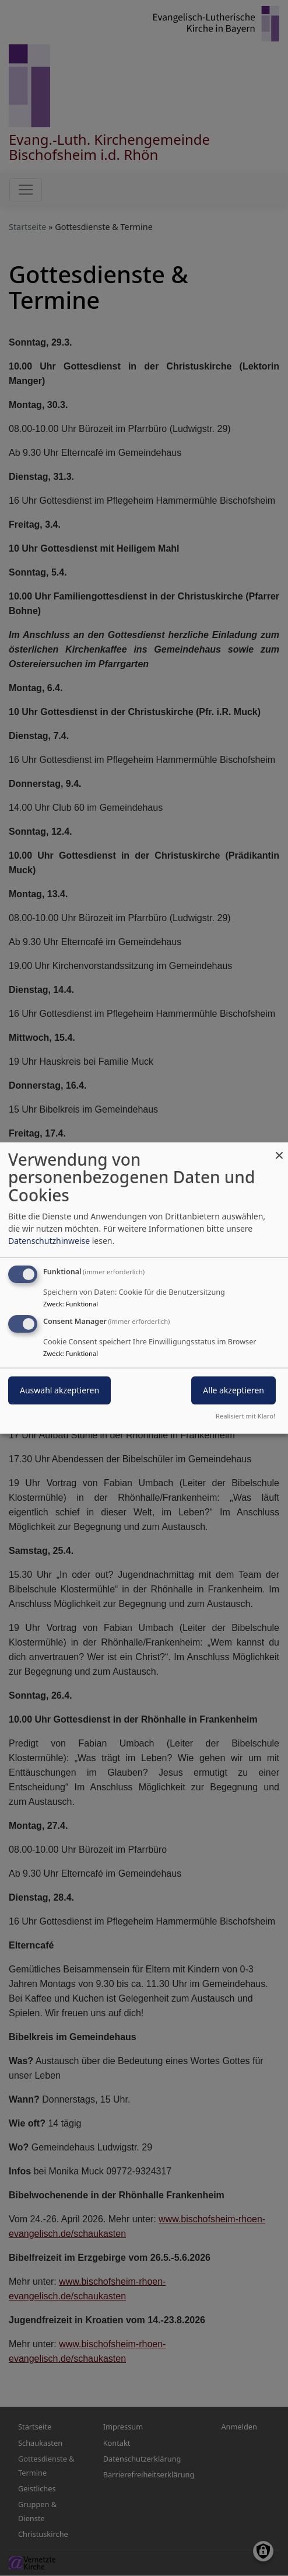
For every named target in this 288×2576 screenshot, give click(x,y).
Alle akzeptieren (233, 1390)
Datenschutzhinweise (49, 1240)
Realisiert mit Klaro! (245, 1415)
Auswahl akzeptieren (59, 1390)
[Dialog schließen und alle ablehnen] (279, 1149)
